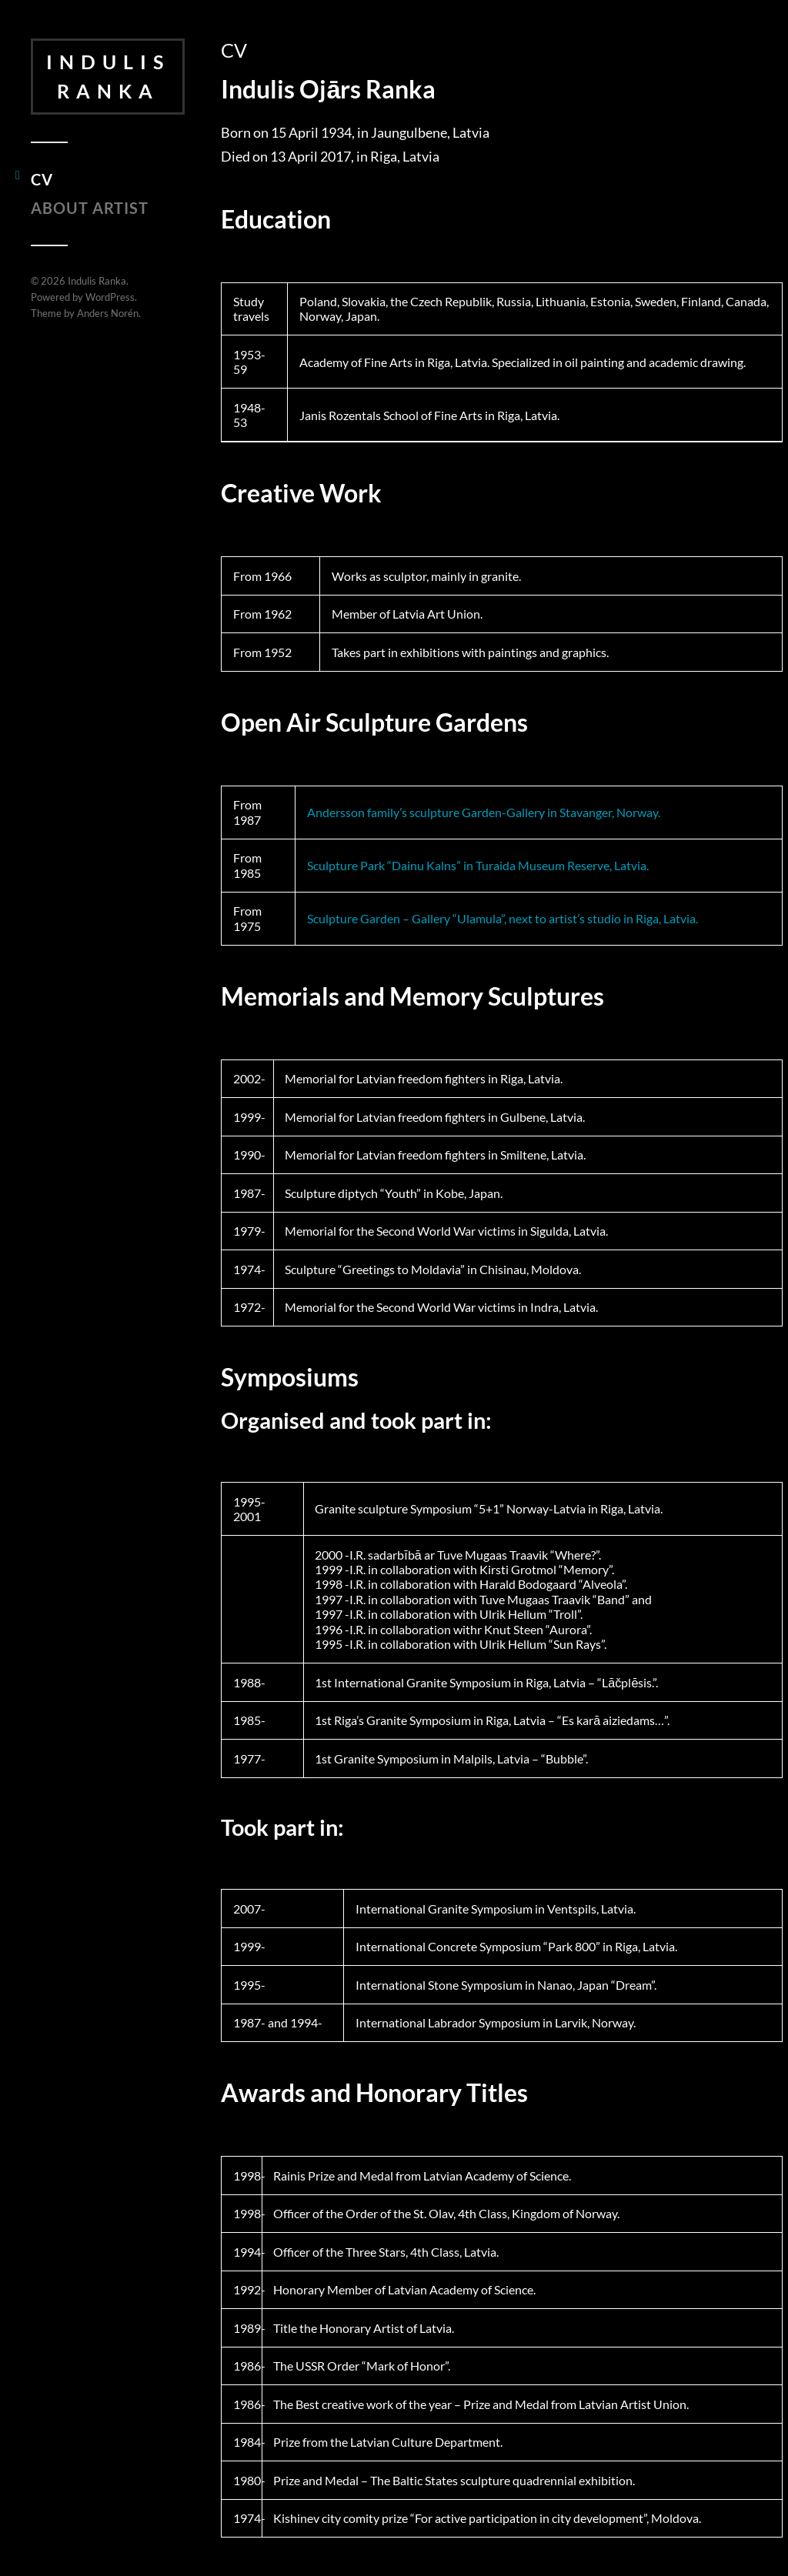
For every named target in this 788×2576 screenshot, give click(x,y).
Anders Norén (108, 313)
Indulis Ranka (108, 76)
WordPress (110, 297)
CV (42, 179)
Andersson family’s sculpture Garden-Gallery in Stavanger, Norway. (483, 812)
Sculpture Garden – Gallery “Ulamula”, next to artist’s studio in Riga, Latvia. (502, 918)
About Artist (90, 208)
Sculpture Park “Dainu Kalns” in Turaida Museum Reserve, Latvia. (478, 865)
